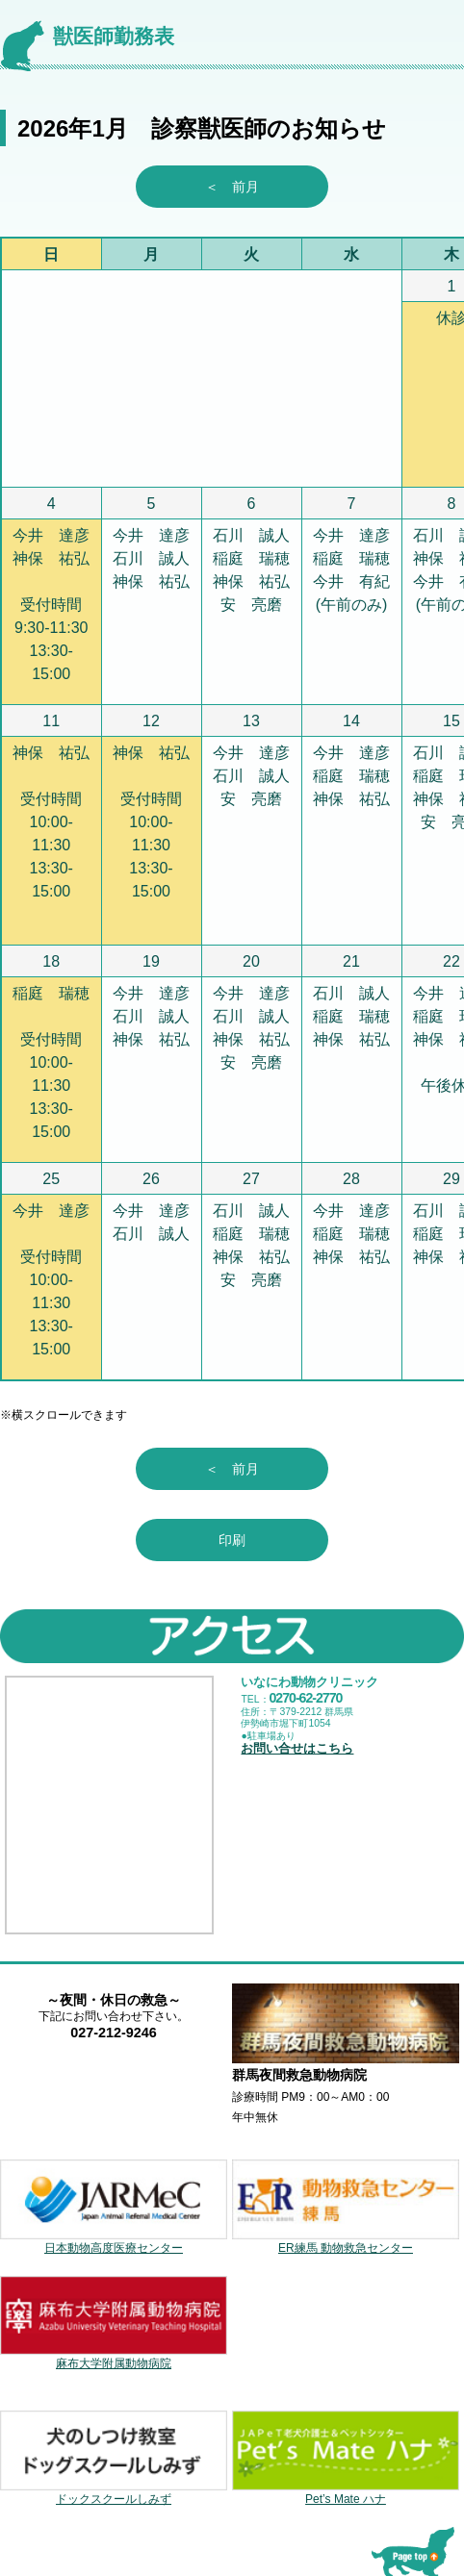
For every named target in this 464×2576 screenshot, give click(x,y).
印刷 (232, 1540)
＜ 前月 (245, 186)
